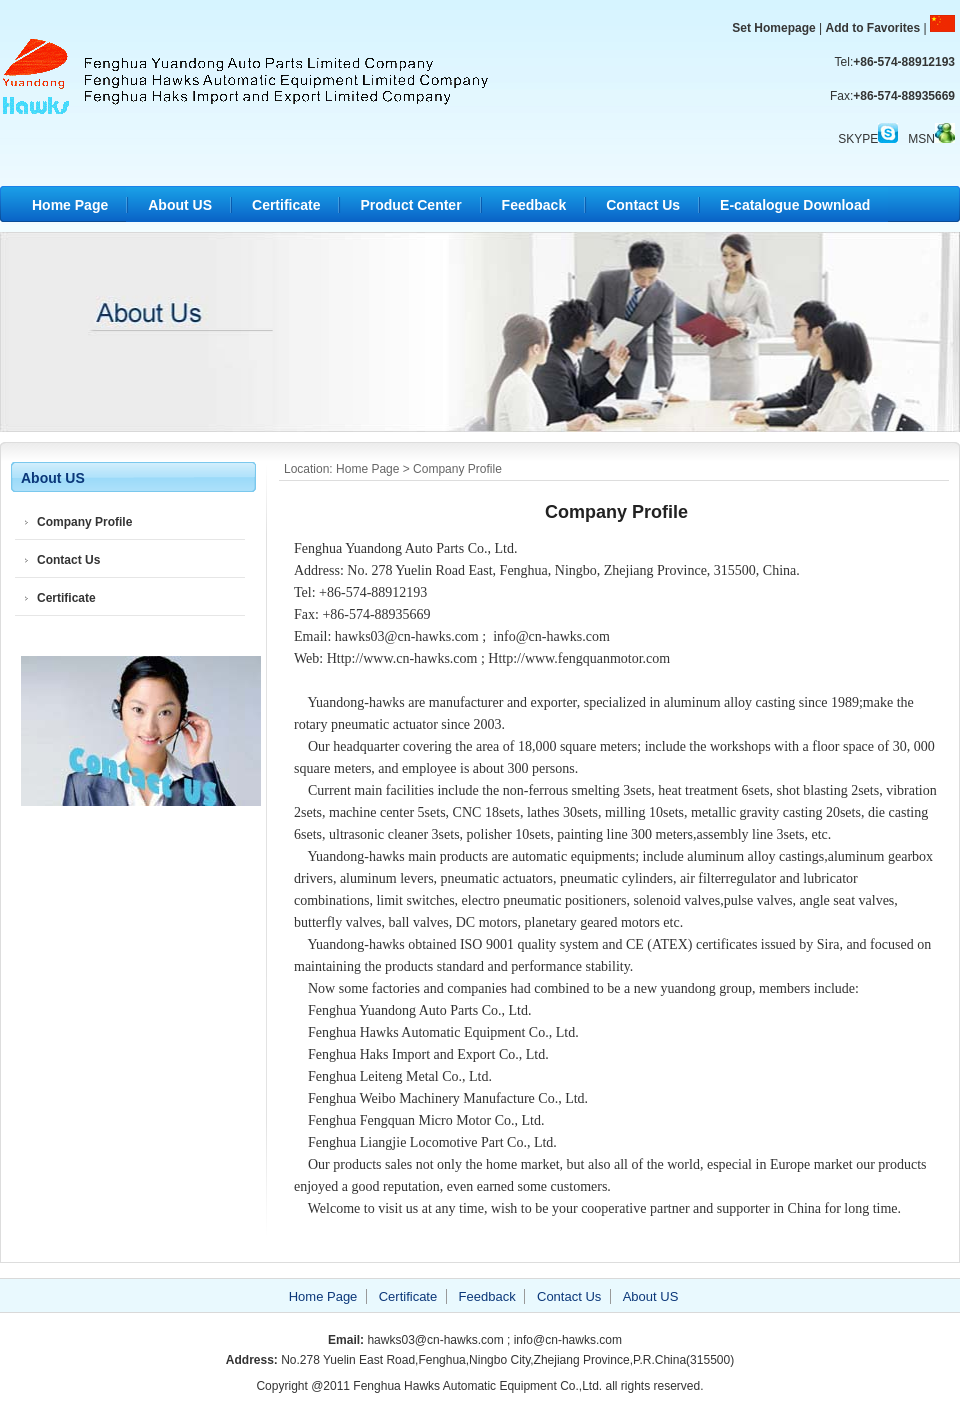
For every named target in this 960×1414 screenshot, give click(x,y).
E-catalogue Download (795, 205)
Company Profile (84, 522)
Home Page (70, 205)
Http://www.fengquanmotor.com (579, 658)
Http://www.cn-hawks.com (402, 658)
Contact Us (643, 205)
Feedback (534, 205)
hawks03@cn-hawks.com (407, 636)
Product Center (410, 205)
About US (180, 205)
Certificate (286, 205)
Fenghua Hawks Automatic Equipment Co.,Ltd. (245, 75)
